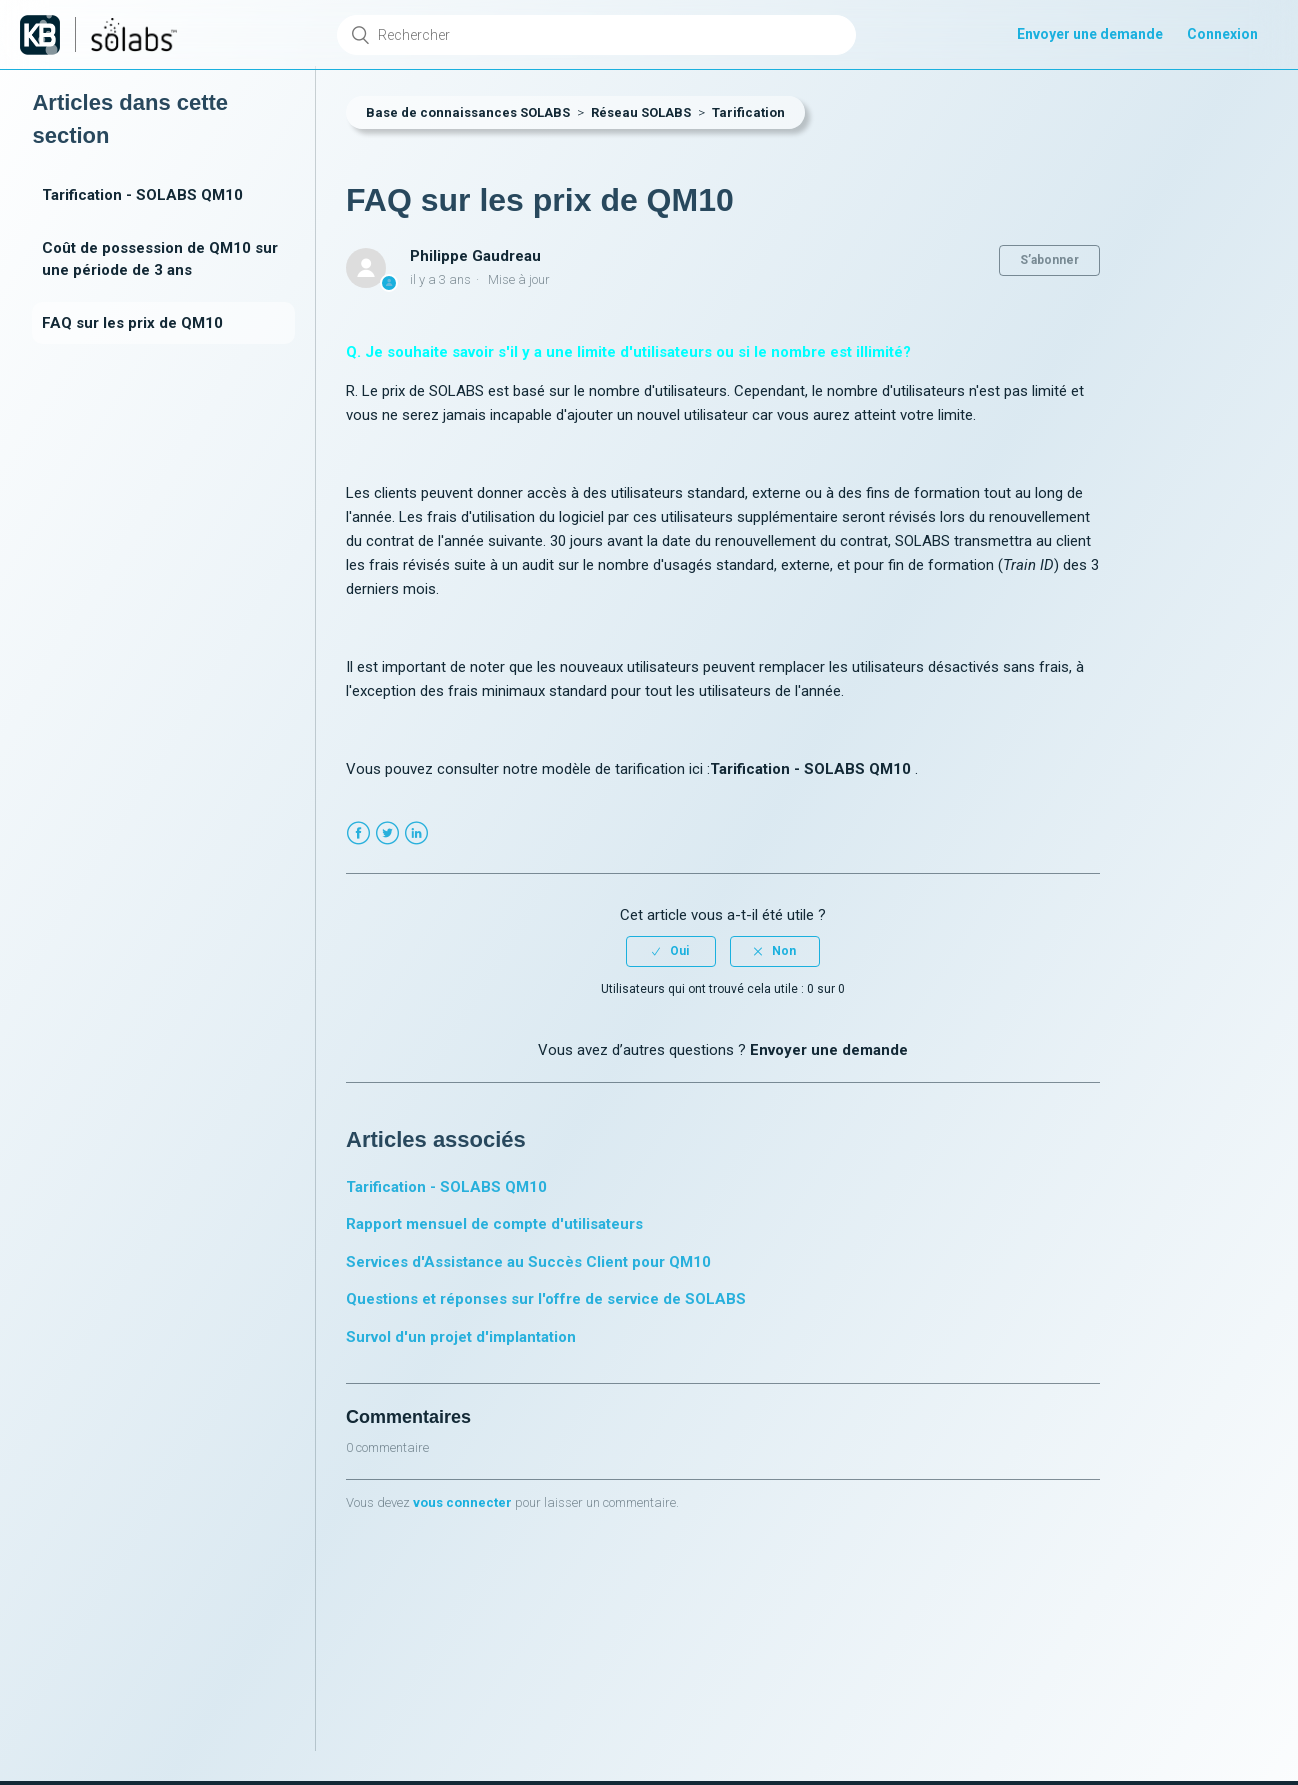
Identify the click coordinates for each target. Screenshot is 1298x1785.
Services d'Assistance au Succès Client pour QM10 (528, 1262)
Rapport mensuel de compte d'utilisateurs (494, 1224)
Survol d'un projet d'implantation (461, 1337)
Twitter (387, 833)
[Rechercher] (596, 35)
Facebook (358, 833)
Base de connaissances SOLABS (468, 112)
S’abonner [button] (1049, 260)
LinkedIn (416, 833)
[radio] (671, 951)
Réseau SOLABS (641, 112)
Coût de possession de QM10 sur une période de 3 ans (160, 259)
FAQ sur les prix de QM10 (132, 323)
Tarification (748, 112)
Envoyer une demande (1090, 34)
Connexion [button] (1222, 34)
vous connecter (462, 1502)
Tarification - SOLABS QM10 (142, 195)
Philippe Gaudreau (475, 256)
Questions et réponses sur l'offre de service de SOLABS (546, 1299)
